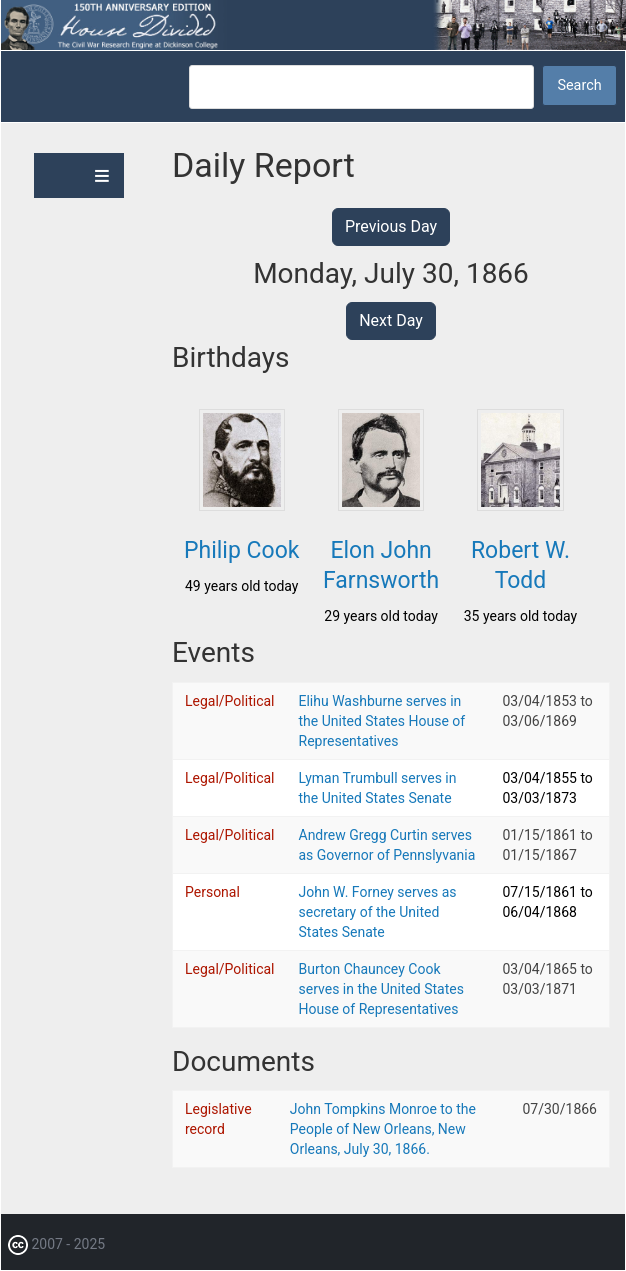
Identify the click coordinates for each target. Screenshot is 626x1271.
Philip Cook (241, 550)
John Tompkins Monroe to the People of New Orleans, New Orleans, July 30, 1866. (383, 1129)
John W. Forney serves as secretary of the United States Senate (378, 912)
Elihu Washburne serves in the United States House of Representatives (382, 721)
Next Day (391, 320)
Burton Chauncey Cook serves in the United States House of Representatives (381, 989)
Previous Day (391, 226)
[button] (242, 505)
